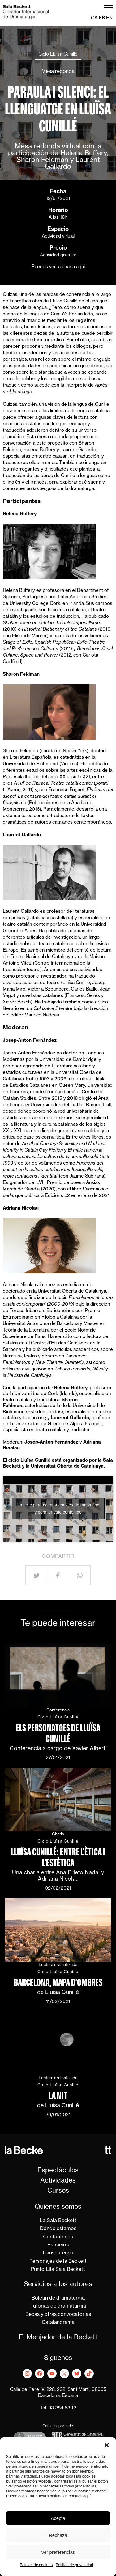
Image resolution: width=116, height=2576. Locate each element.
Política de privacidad (74, 2565)
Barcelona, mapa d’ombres (58, 1982)
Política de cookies (36, 2565)
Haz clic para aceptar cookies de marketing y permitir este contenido (58, 1508)
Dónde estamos (58, 2228)
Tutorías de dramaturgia (58, 2306)
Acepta (58, 2518)
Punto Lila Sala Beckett (58, 2269)
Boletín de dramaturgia (58, 2298)
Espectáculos (58, 2170)
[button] (107, 2445)
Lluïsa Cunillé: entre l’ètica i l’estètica (58, 1857)
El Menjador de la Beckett (58, 2337)
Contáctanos (58, 2237)
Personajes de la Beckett (58, 2261)
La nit (58, 2095)
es (102, 18)
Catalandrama (58, 2322)
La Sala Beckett (58, 2220)
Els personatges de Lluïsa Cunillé (58, 1733)
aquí (87, 2496)
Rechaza (58, 2535)
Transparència (58, 2253)
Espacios (58, 2245)
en (109, 18)
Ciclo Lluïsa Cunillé (58, 54)
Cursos (58, 2191)
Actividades (58, 2181)
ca (94, 18)
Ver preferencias (58, 2552)
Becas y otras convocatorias (58, 2314)
